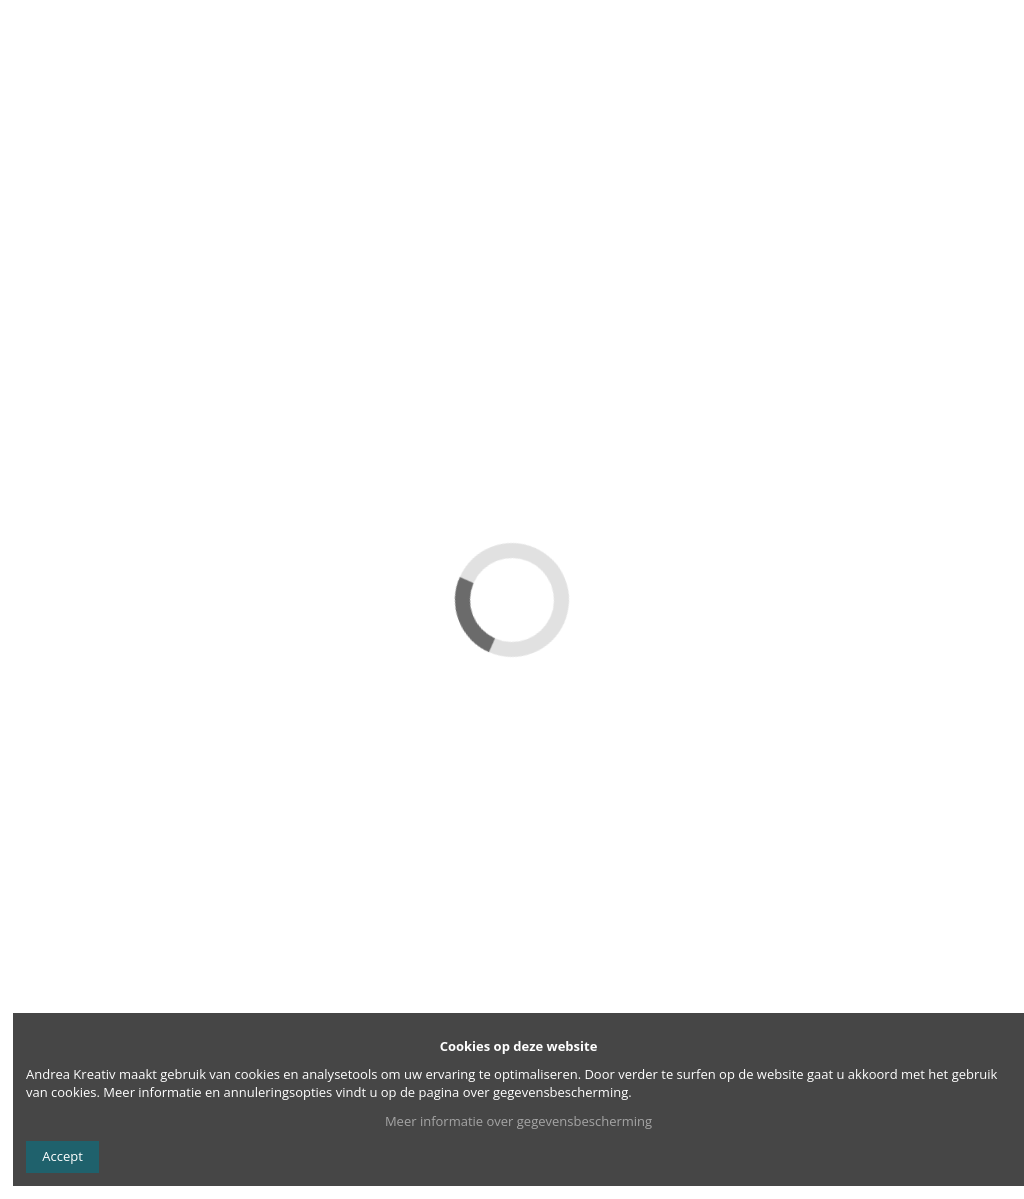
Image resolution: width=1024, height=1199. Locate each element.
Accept (62, 1156)
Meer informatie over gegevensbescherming (518, 1121)
